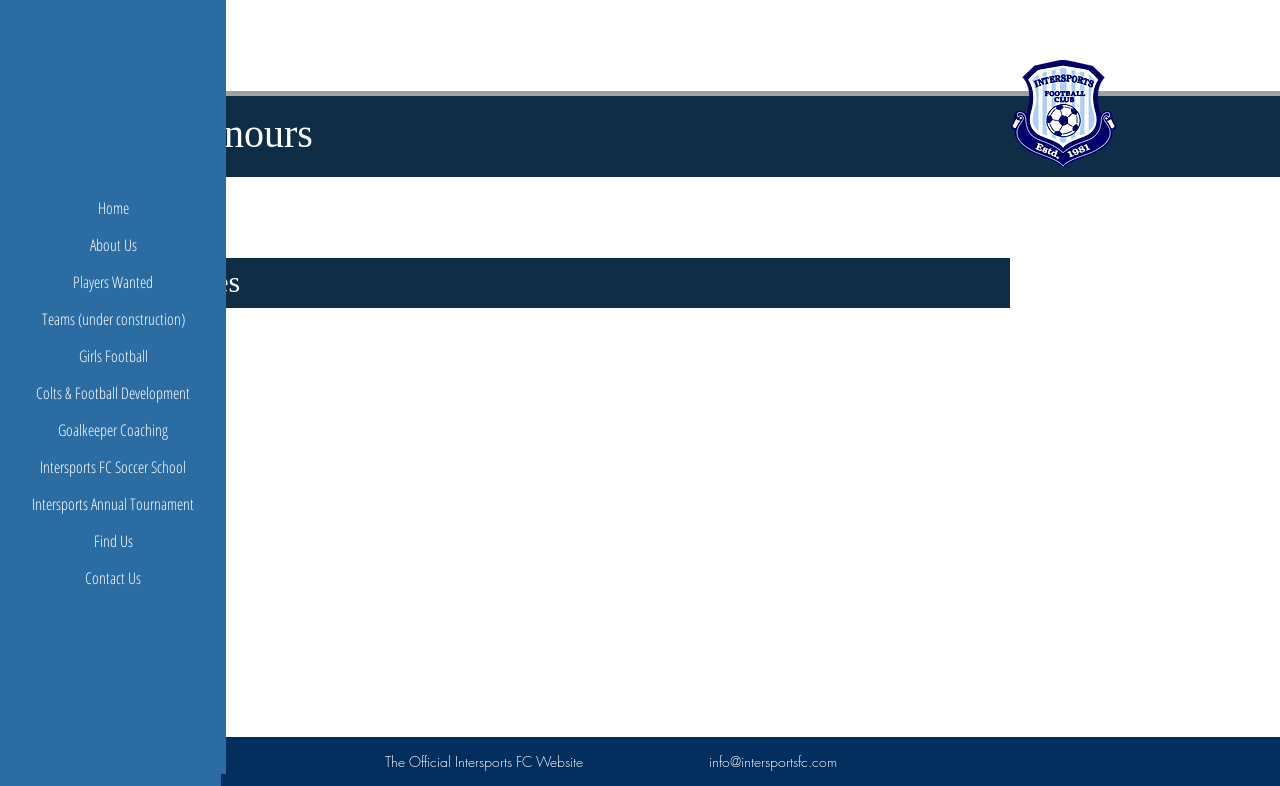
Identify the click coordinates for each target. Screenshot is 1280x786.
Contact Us (113, 578)
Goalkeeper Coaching (113, 430)
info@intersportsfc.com (773, 761)
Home (113, 208)
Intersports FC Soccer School (113, 467)
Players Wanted (113, 282)
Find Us (113, 541)
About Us (113, 245)
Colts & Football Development (113, 393)
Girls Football (113, 356)
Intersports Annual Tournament (113, 504)
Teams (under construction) (113, 319)
